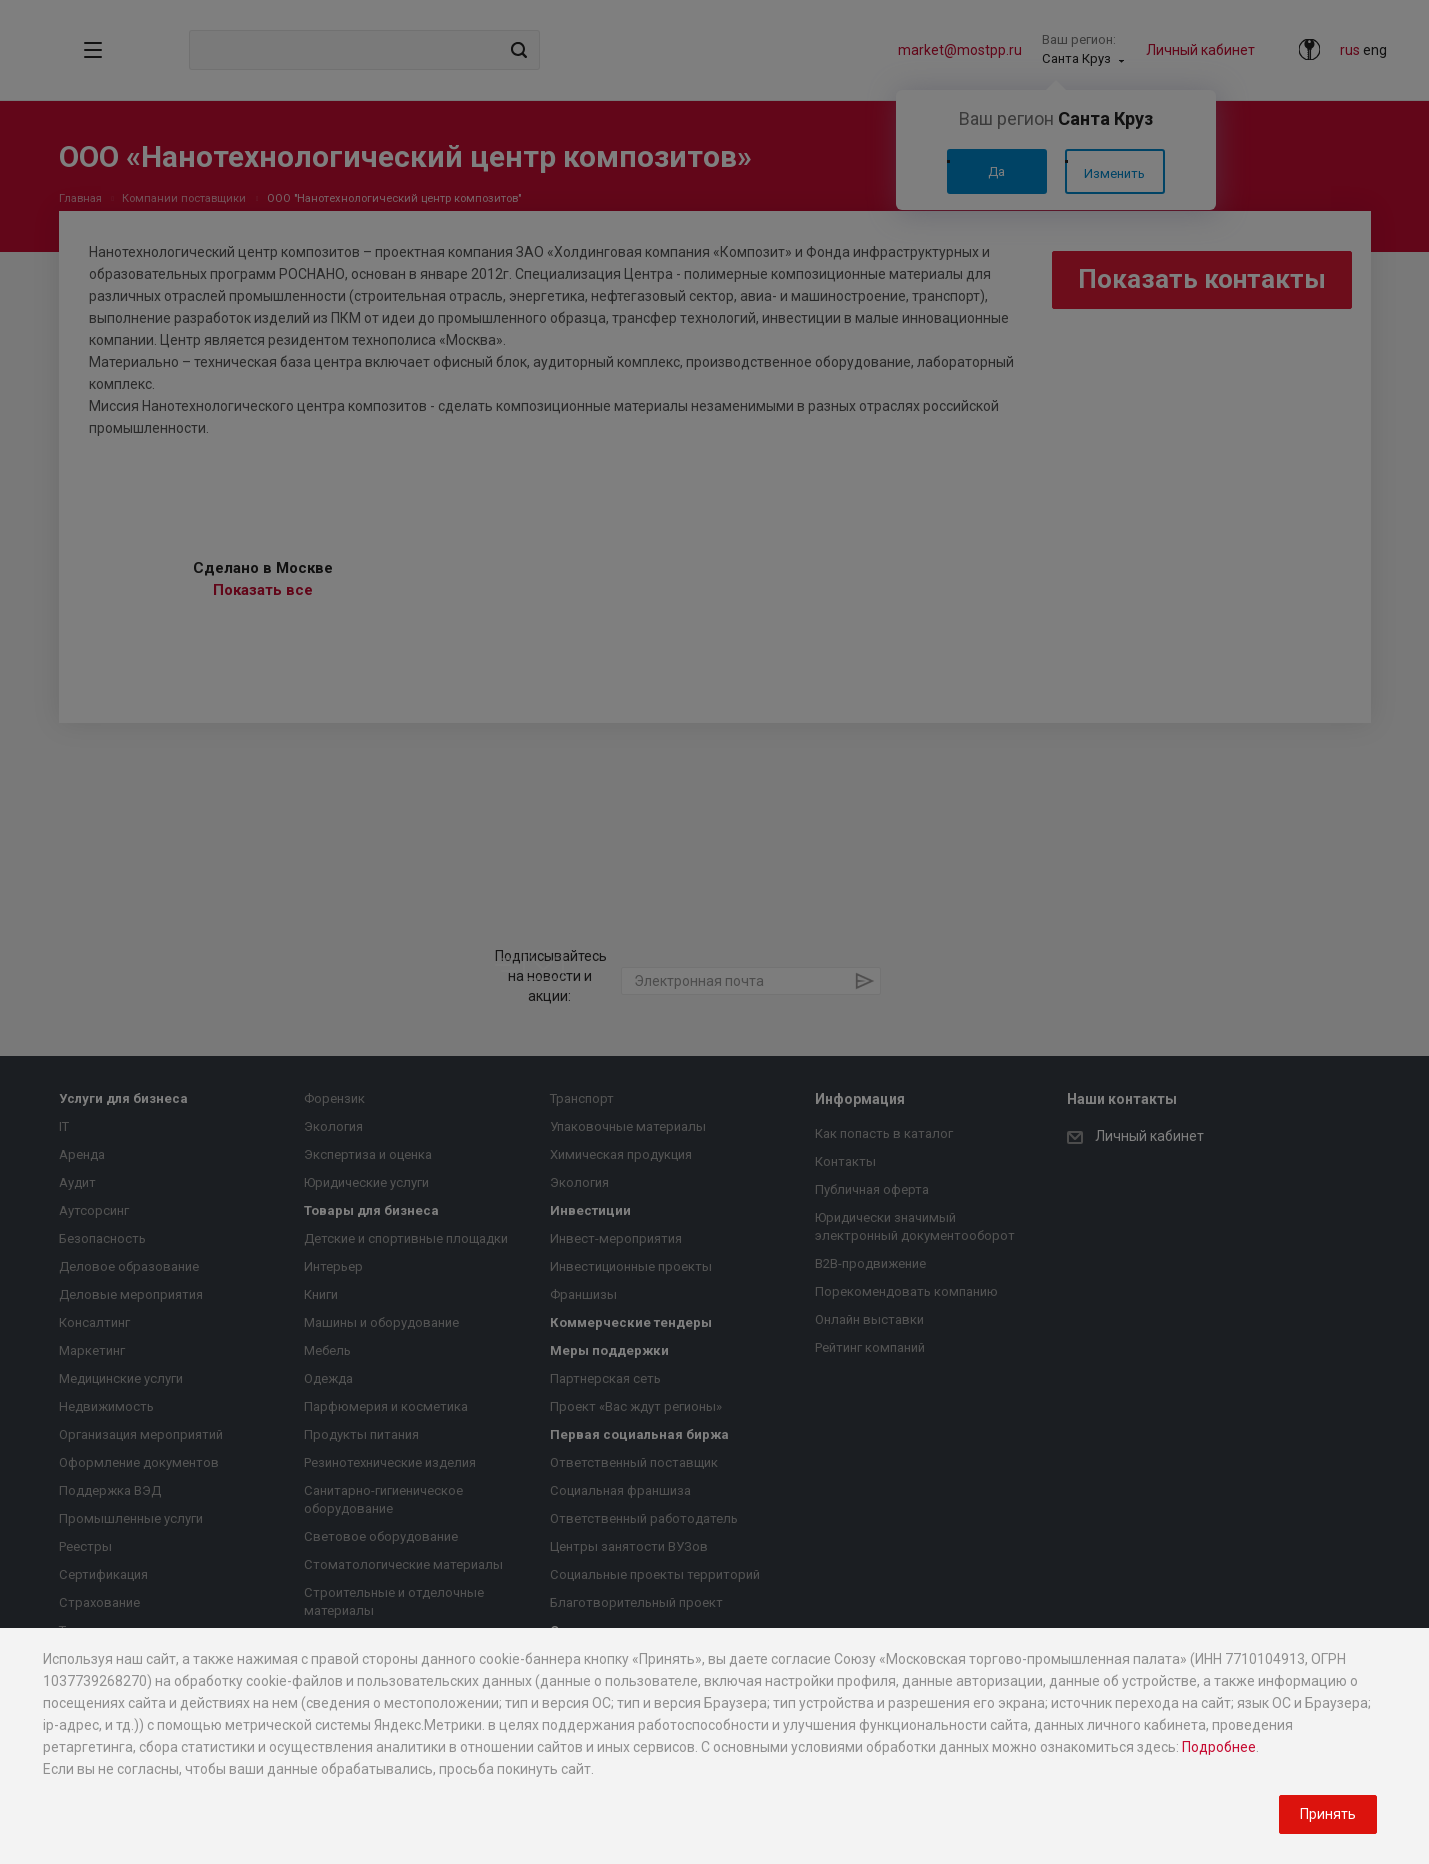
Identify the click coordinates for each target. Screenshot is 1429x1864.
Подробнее (1219, 1747)
